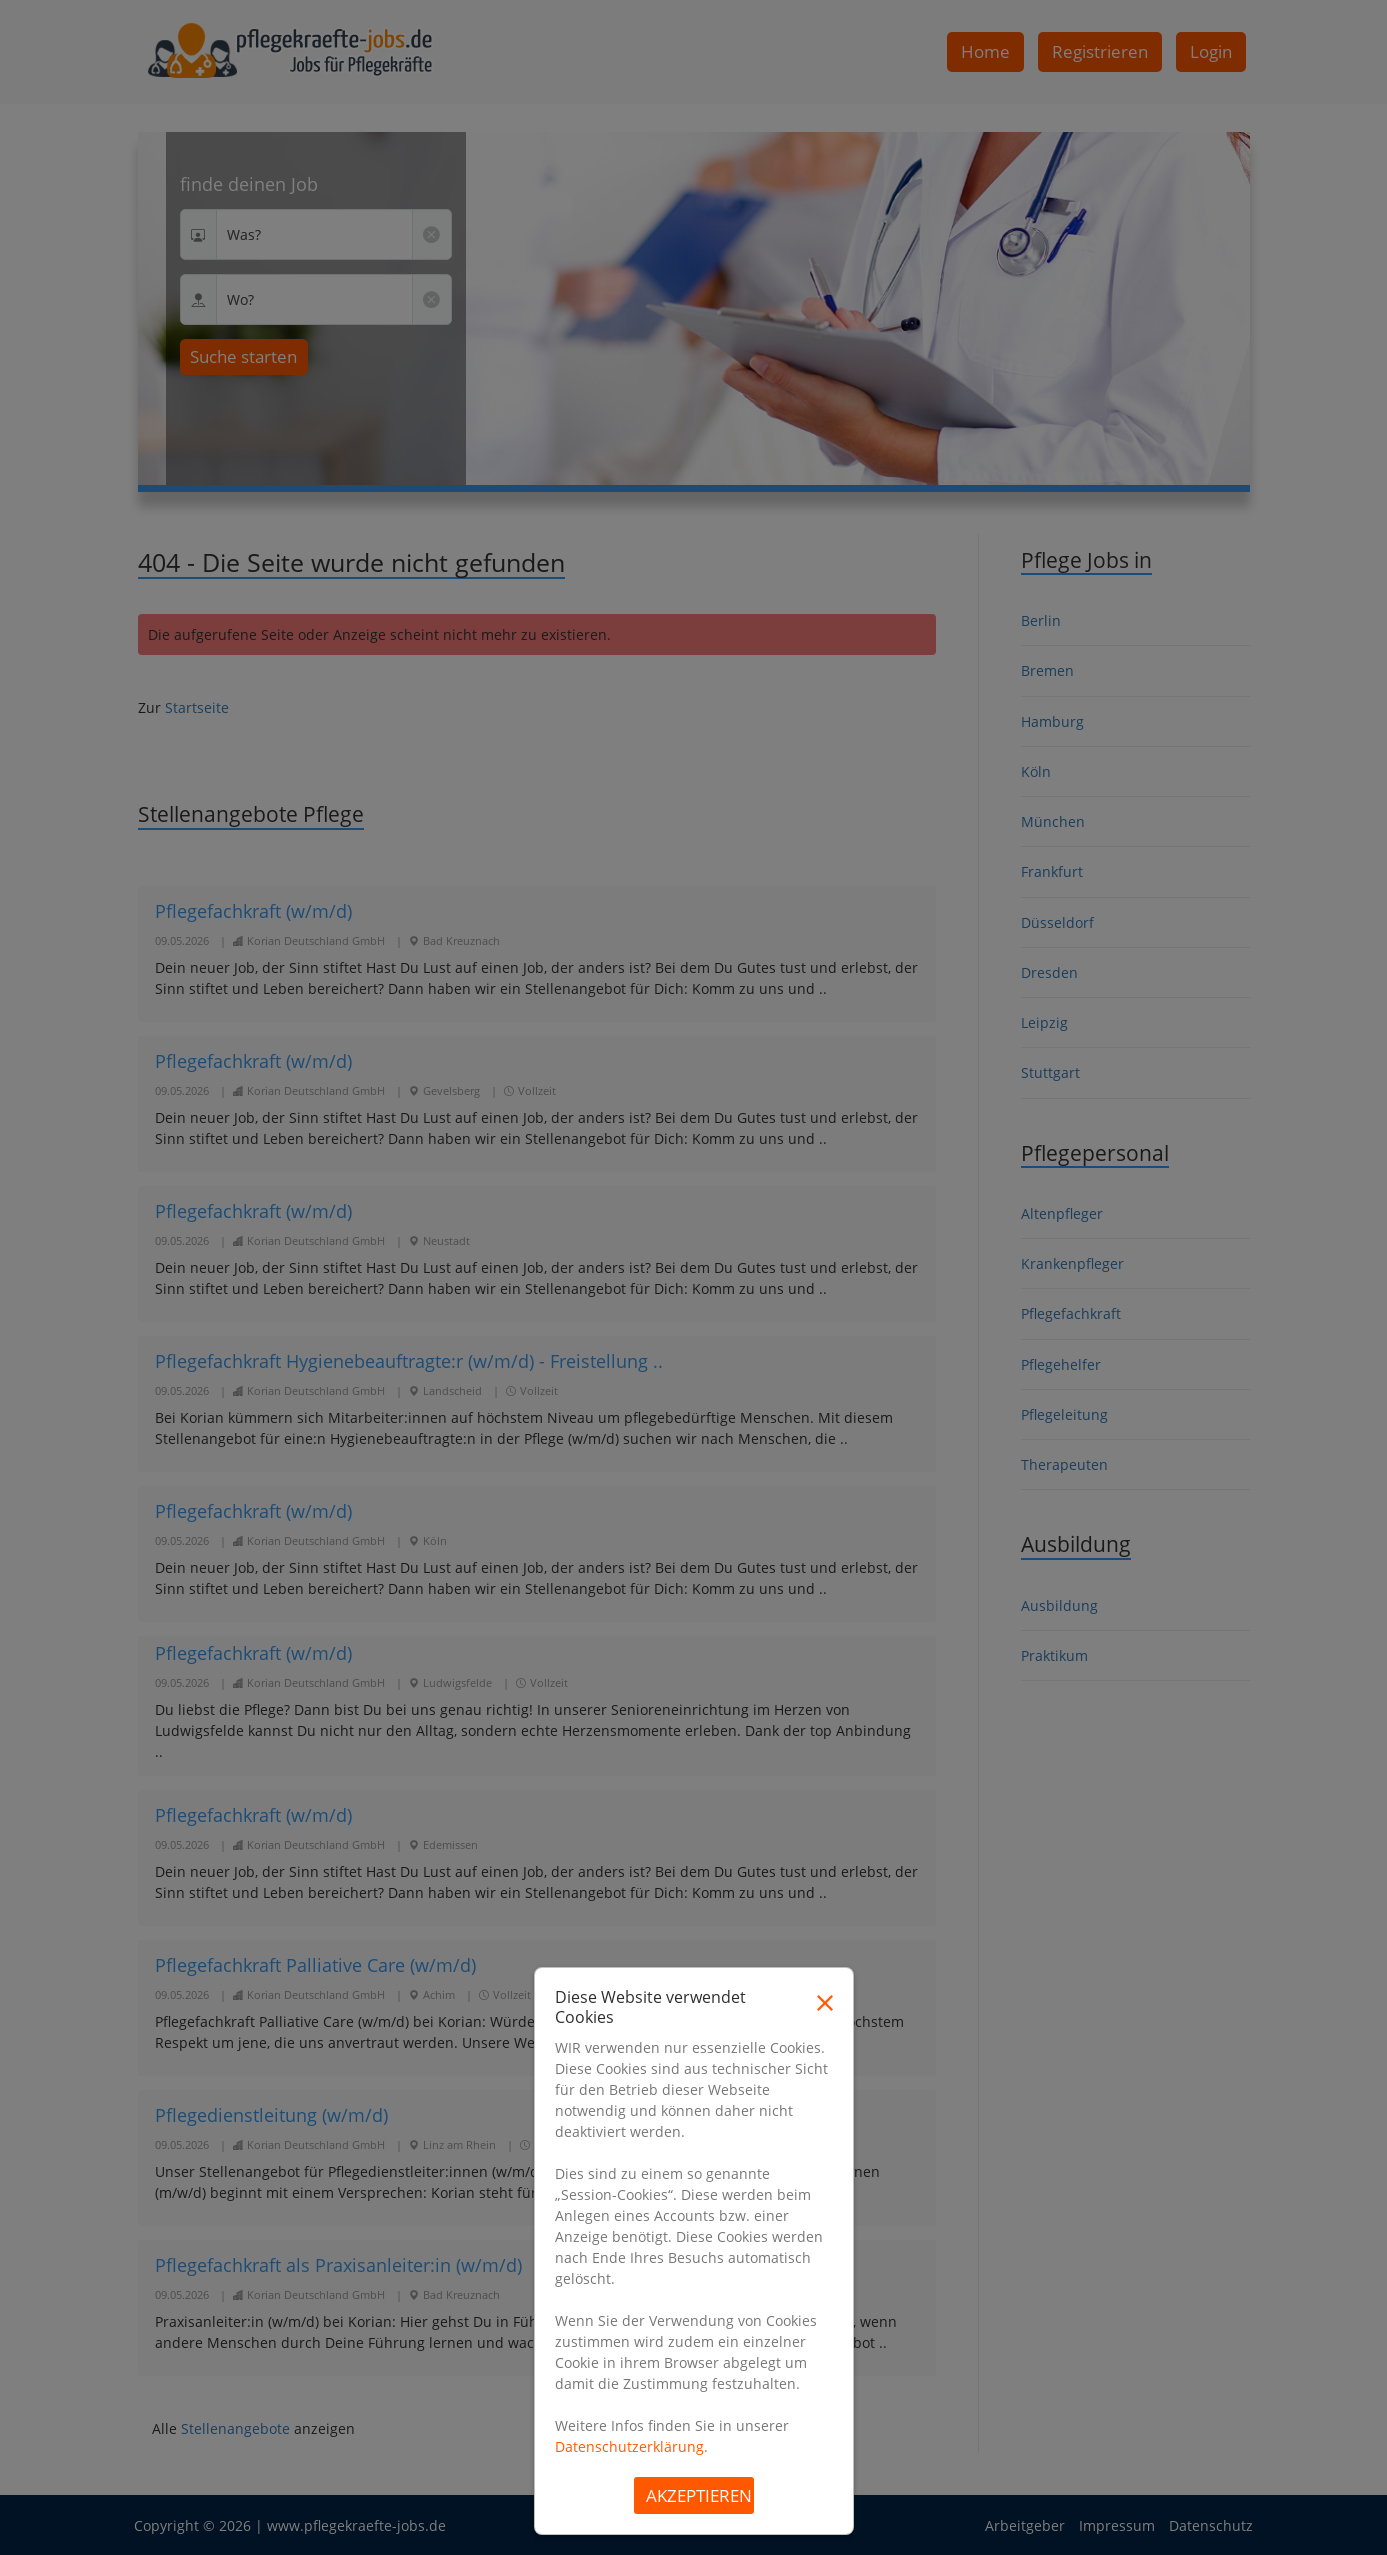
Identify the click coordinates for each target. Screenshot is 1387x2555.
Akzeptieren (699, 2495)
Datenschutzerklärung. (631, 2446)
